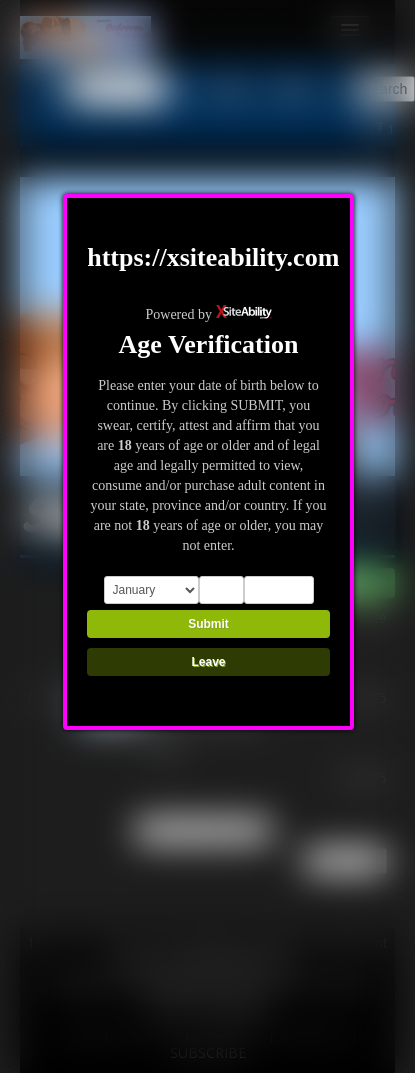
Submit (208, 624)
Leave (208, 662)
